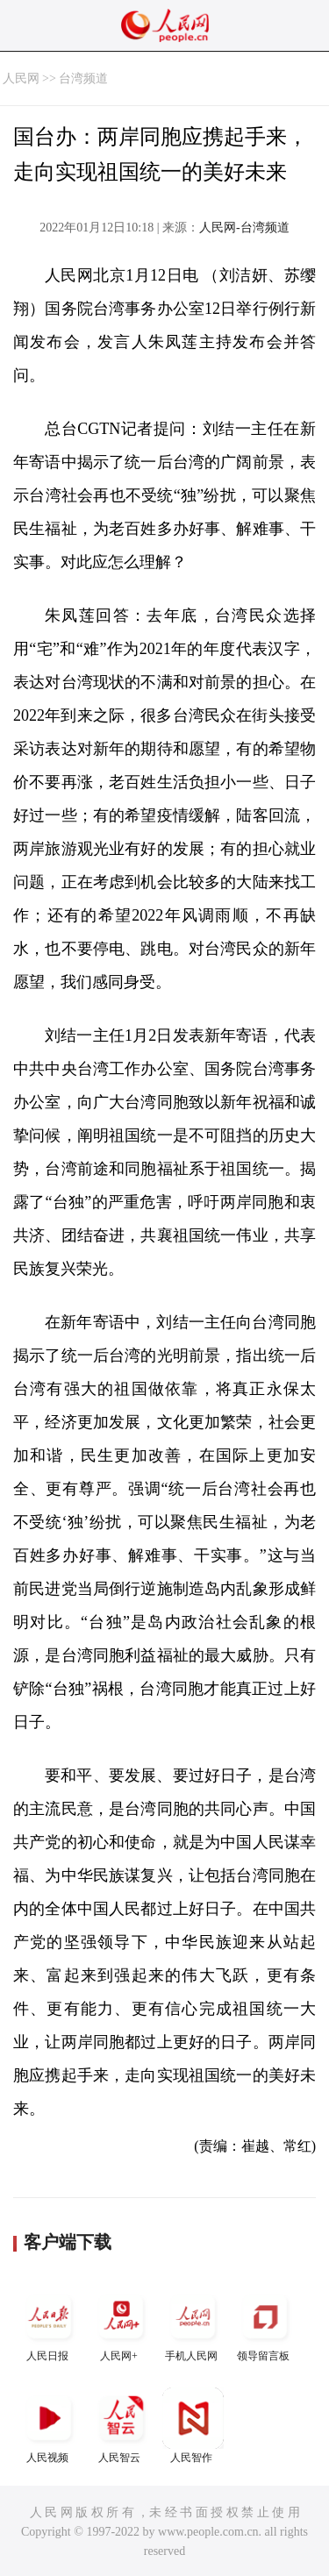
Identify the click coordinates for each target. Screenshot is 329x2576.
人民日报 (49, 2324)
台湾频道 (83, 78)
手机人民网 (193, 2324)
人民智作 (193, 2425)
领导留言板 (265, 2324)
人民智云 (121, 2425)
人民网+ (121, 2324)
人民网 (21, 78)
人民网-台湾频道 (244, 227)
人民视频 (49, 2425)
